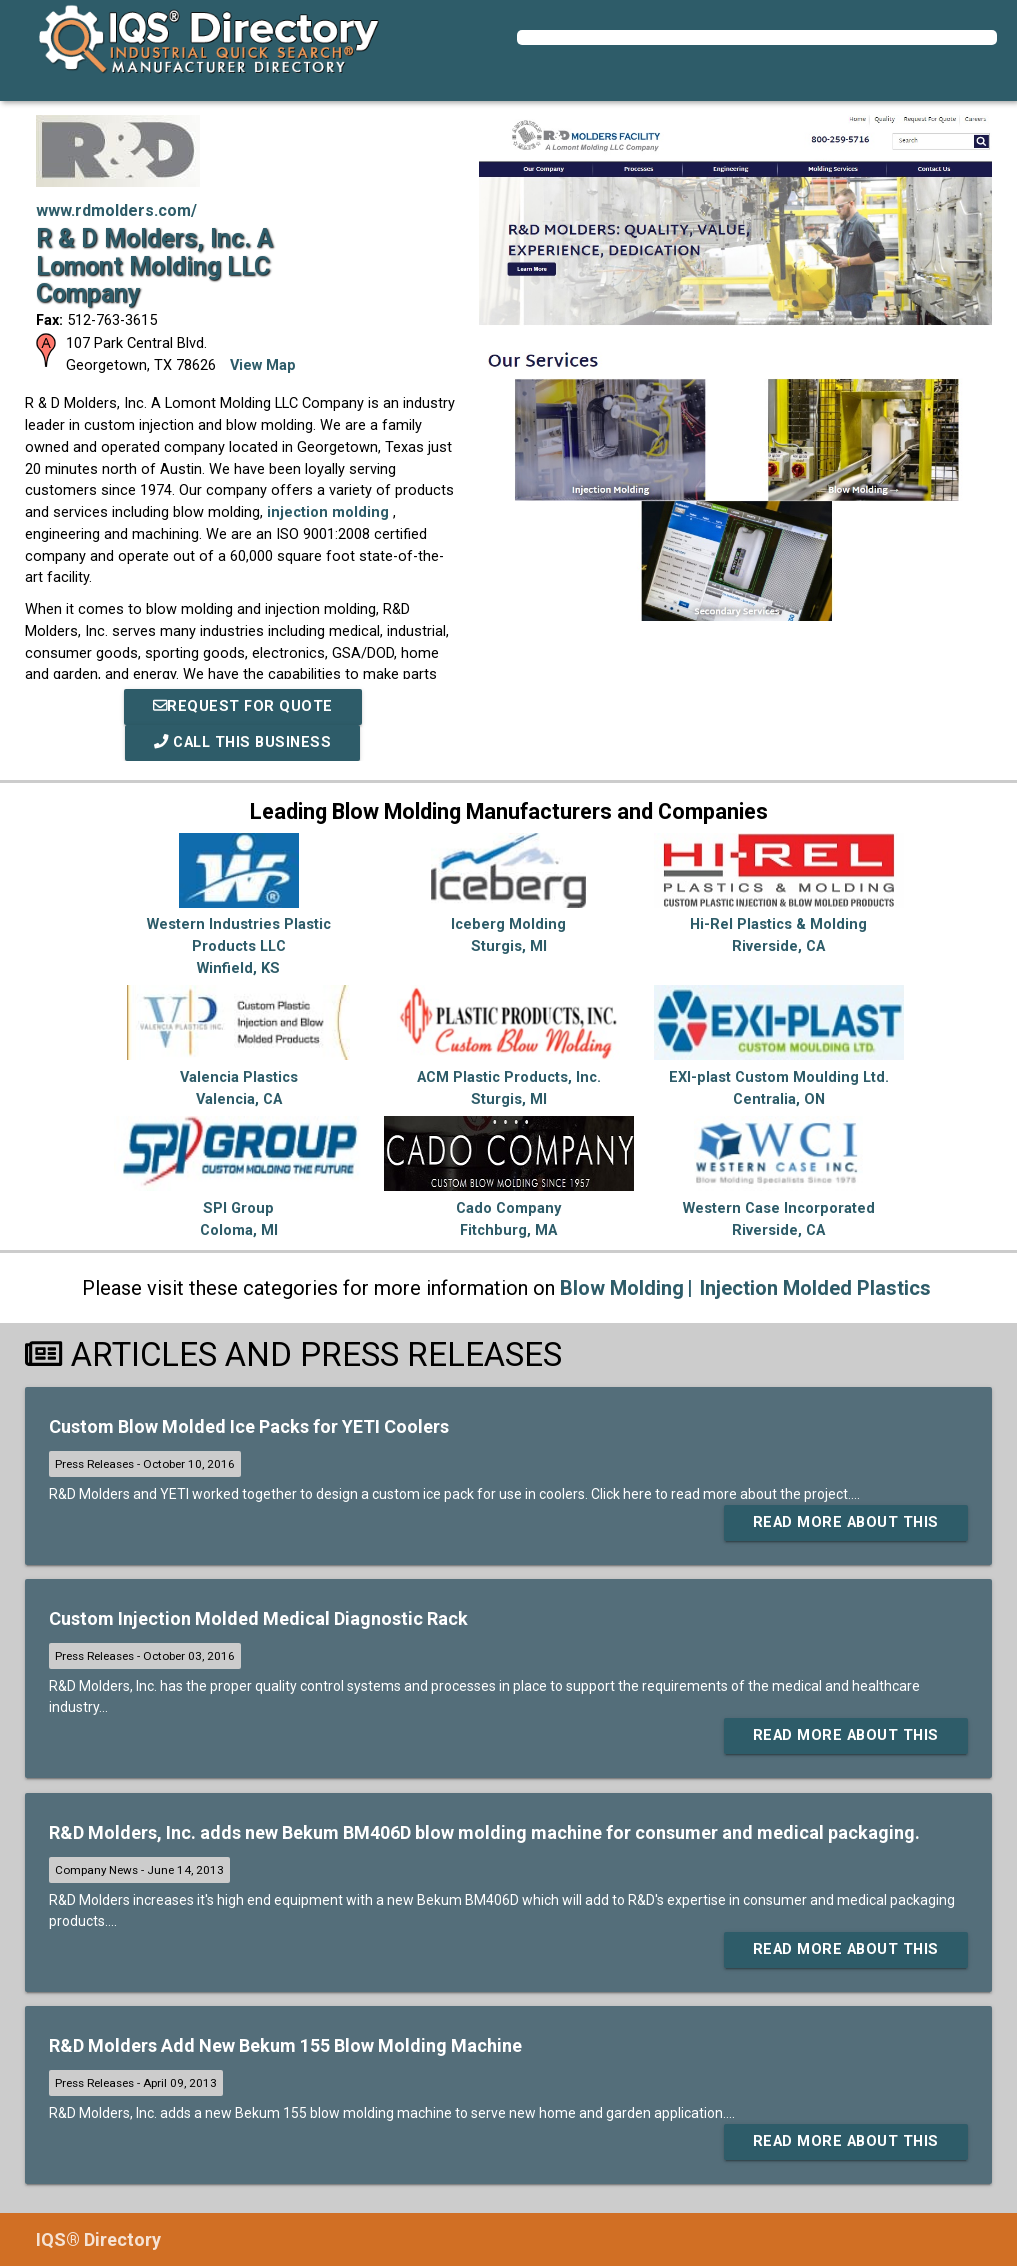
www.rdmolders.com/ (116, 210)
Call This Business (242, 742)
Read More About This (846, 1522)
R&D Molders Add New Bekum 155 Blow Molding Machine (285, 2045)
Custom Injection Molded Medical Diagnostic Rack (258, 1618)
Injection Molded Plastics (815, 1288)
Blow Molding (622, 1288)
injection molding (330, 512)
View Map (263, 365)
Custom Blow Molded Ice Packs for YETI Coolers (249, 1426)
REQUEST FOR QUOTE (243, 706)
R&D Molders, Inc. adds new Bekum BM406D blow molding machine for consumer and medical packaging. (484, 1832)
